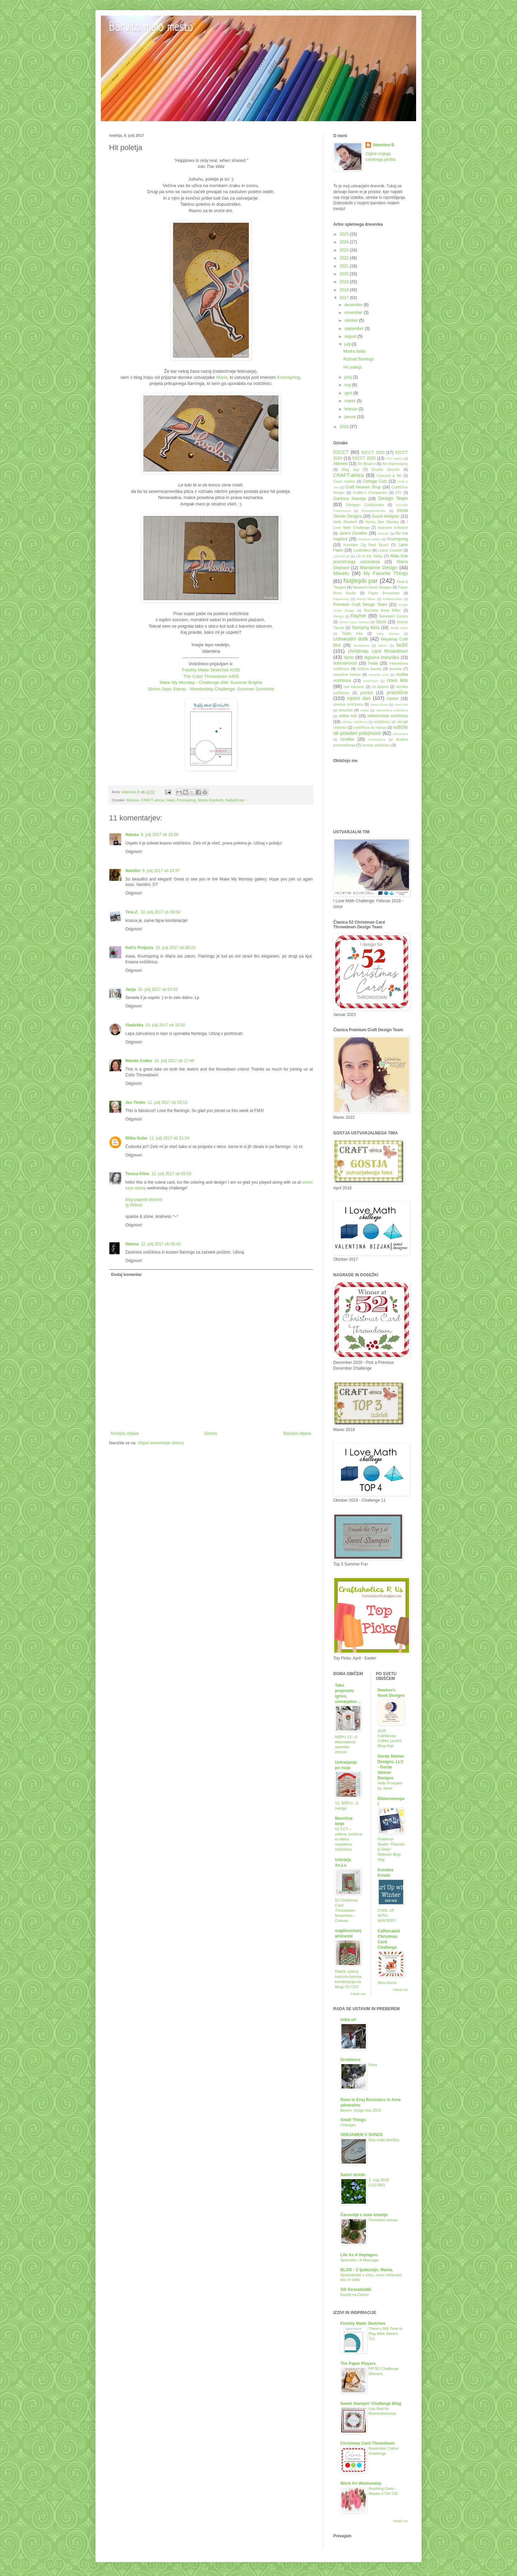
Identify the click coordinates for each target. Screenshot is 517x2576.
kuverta (396, 669)
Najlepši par (235, 800)
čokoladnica (377, 739)
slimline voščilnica (348, 704)
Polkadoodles (393, 599)
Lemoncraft (341, 556)
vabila (364, 710)
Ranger (338, 616)
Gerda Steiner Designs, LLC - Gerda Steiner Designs (391, 1767)
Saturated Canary (393, 616)
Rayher (358, 615)
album (382, 645)
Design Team (393, 498)
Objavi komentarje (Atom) (161, 1443)
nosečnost (370, 681)
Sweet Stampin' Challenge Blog (370, 2403)
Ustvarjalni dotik (350, 639)
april (348, 393)
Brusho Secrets (385, 469)
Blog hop (350, 469)
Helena (132, 1244)
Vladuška (134, 1025)
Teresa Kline (137, 1173)
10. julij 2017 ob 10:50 (165, 1025)
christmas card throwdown (378, 651)
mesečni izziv (379, 675)
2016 (345, 426)
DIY (398, 492)
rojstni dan (358, 698)
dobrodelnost (345, 663)
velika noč (348, 716)
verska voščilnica (354, 722)
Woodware (361, 645)
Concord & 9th (389, 476)
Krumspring (288, 377)
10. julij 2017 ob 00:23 (175, 947)
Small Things (353, 2119)
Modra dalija (354, 351)
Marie (221, 377)
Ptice (373, 2065)
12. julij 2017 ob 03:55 (171, 1173)
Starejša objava (297, 1433)
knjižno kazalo (369, 669)
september (354, 328)
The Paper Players (358, 2363)
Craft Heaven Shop (363, 487)
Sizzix (381, 621)
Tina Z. (131, 912)
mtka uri (348, 2019)
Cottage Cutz (375, 481)
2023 (345, 250)
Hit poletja (352, 367)
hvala (170, 800)
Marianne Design (378, 567)
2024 (345, 242)
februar (351, 409)
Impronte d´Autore (393, 527)
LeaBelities (362, 550)
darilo (349, 657)
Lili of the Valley (369, 556)
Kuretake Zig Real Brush (366, 545)
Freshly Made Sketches (363, 2323)
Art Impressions (395, 464)
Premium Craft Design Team (360, 604)
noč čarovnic (354, 687)
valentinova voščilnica (392, 710)
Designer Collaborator (365, 505)
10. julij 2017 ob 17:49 (174, 1060)
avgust (351, 336)
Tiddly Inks (352, 633)
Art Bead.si (366, 464)
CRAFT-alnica (152, 800)
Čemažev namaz (383, 2220)
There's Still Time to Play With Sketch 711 (386, 2334)
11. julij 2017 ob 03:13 (167, 1102)
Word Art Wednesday (360, 2483)
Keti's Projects (139, 947)
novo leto (397, 680)
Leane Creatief (390, 550)
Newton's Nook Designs (372, 587)
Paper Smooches (384, 593)
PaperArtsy (341, 599)
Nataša (132, 834)
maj (348, 385)
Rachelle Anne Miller (382, 610)
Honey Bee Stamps (381, 522)
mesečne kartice (347, 674)
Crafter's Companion (370, 492)
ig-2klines (134, 1205)
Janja (130, 989)
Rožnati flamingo (358, 359)
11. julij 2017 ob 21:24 (169, 1138)
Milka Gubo (136, 1138)
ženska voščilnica (376, 745)
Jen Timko (135, 1102)
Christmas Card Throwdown (367, 2443)
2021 (345, 266)
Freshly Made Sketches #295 (211, 669)
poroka (366, 692)
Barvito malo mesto (151, 27)
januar (350, 416)
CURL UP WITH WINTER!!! (387, 1915)
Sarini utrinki (352, 2174)
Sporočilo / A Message (359, 2260)
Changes (348, 2125)
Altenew (132, 800)
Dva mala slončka (384, 2140)
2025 (345, 234)
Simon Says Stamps (354, 622)
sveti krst (401, 704)
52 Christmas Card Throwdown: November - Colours (346, 1910)
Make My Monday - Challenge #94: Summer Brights (211, 682)
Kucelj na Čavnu (354, 2295)
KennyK (383, 533)
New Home (387, 1983)
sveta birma (379, 704)
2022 (345, 258)
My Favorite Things (385, 573)
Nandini (132, 870)
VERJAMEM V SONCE (361, 2134)
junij (348, 377)
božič (402, 645)
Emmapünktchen (373, 511)
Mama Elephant (211, 800)
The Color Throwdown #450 (211, 676)
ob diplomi (380, 687)
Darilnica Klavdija (349, 498)
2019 (345, 281)
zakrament (400, 734)
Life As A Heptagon (358, 2255)
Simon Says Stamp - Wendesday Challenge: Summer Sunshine (211, 688)
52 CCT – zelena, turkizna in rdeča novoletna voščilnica (348, 1839)
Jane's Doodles (353, 533)
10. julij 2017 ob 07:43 (158, 989)
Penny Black (366, 599)
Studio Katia (399, 628)
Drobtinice (350, 2059)
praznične (397, 692)
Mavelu (341, 573)
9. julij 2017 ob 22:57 (161, 870)
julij (348, 344)
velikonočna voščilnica (387, 716)
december (354, 304)
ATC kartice (394, 458)
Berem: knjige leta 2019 (360, 2110)
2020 (345, 274)
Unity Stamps (387, 633)
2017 (345, 297)
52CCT (341, 452)
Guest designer (385, 516)
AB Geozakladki (355, 2289)
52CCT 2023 (373, 452)
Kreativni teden (369, 539)
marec (350, 401)
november (354, 312)
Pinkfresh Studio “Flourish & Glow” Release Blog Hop (391, 1849)
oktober (351, 320)
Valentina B (383, 145)
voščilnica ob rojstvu (369, 727)
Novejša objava (125, 1433)
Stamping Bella (365, 627)
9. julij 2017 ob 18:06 (159, 834)
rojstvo (392, 698)
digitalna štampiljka (381, 657)
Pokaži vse (358, 1994)
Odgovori (133, 851)
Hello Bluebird (345, 522)
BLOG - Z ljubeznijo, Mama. (366, 2269)
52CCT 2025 (364, 458)
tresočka (346, 710)
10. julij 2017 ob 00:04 (160, 912)
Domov (210, 1433)
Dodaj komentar (126, 1274)
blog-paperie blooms (143, 1199)
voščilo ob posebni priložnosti (370, 730)
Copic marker (344, 481)
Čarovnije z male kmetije (364, 2214)
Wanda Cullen (138, 1060)
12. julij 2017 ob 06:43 (160, 1244)
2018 (345, 290)
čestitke (347, 739)
